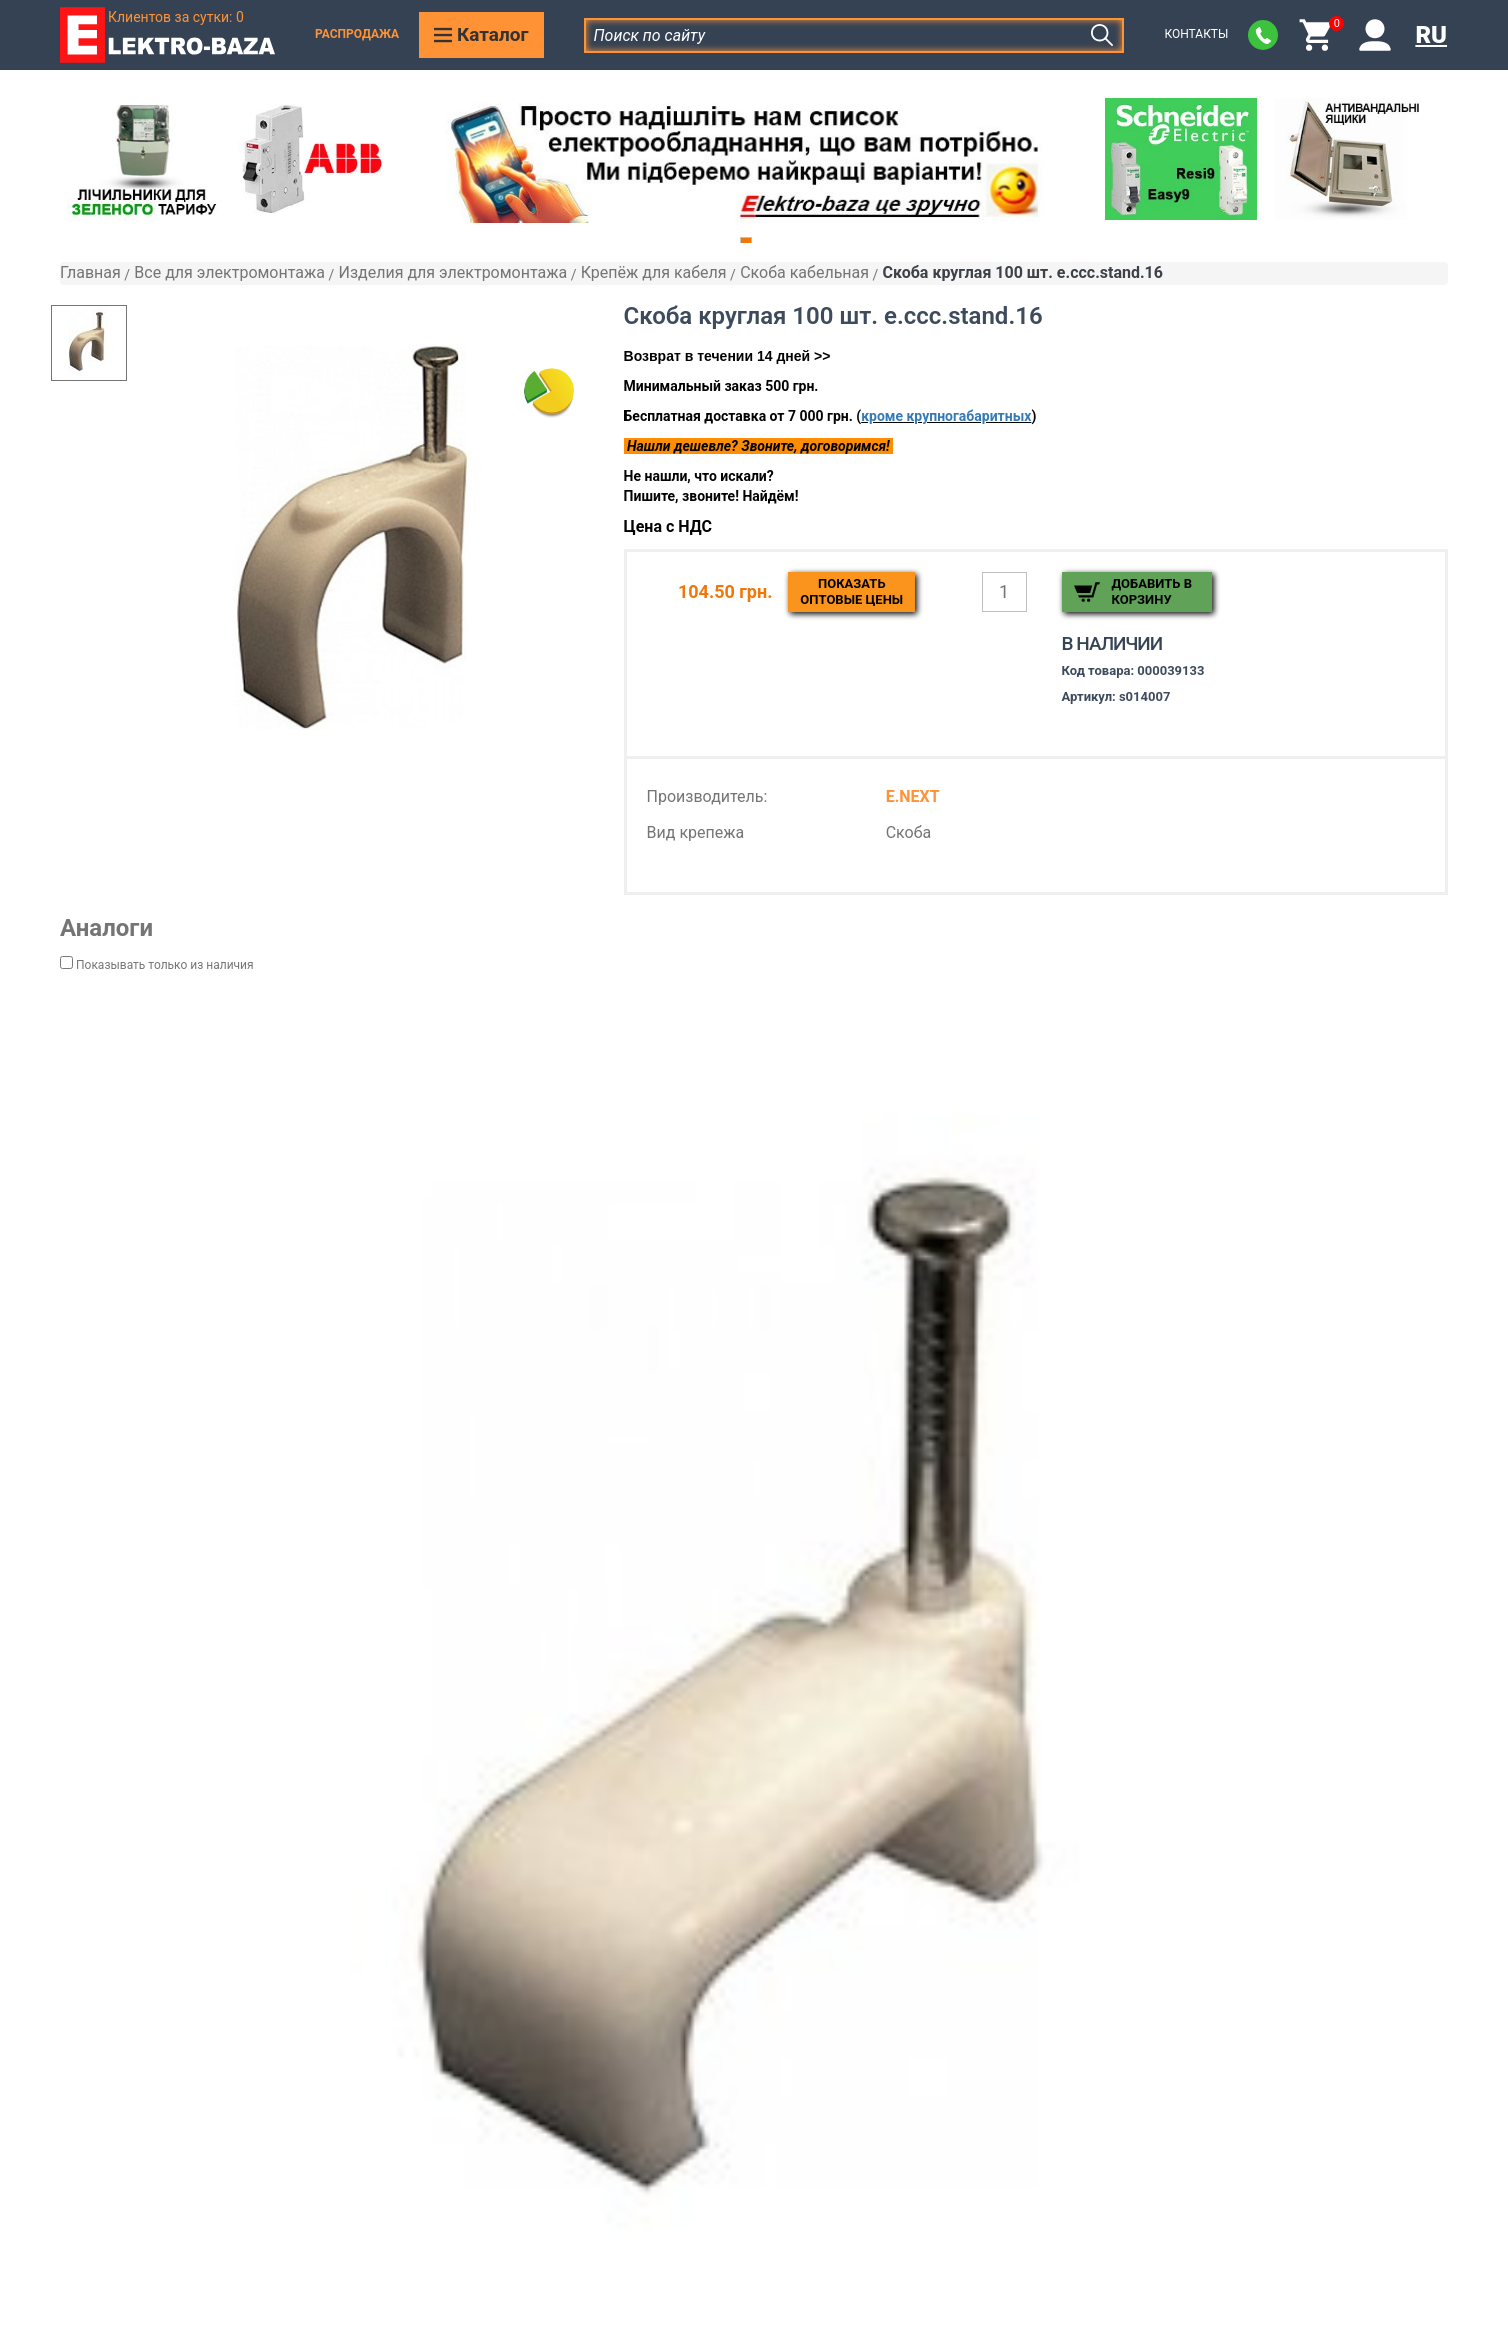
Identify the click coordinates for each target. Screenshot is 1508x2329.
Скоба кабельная (804, 272)
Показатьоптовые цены (851, 591)
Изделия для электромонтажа (452, 272)
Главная (90, 272)
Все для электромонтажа (229, 272)
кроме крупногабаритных (946, 416)
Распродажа (357, 34)
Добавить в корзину (1152, 591)
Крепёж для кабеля (654, 272)
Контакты (1196, 34)
